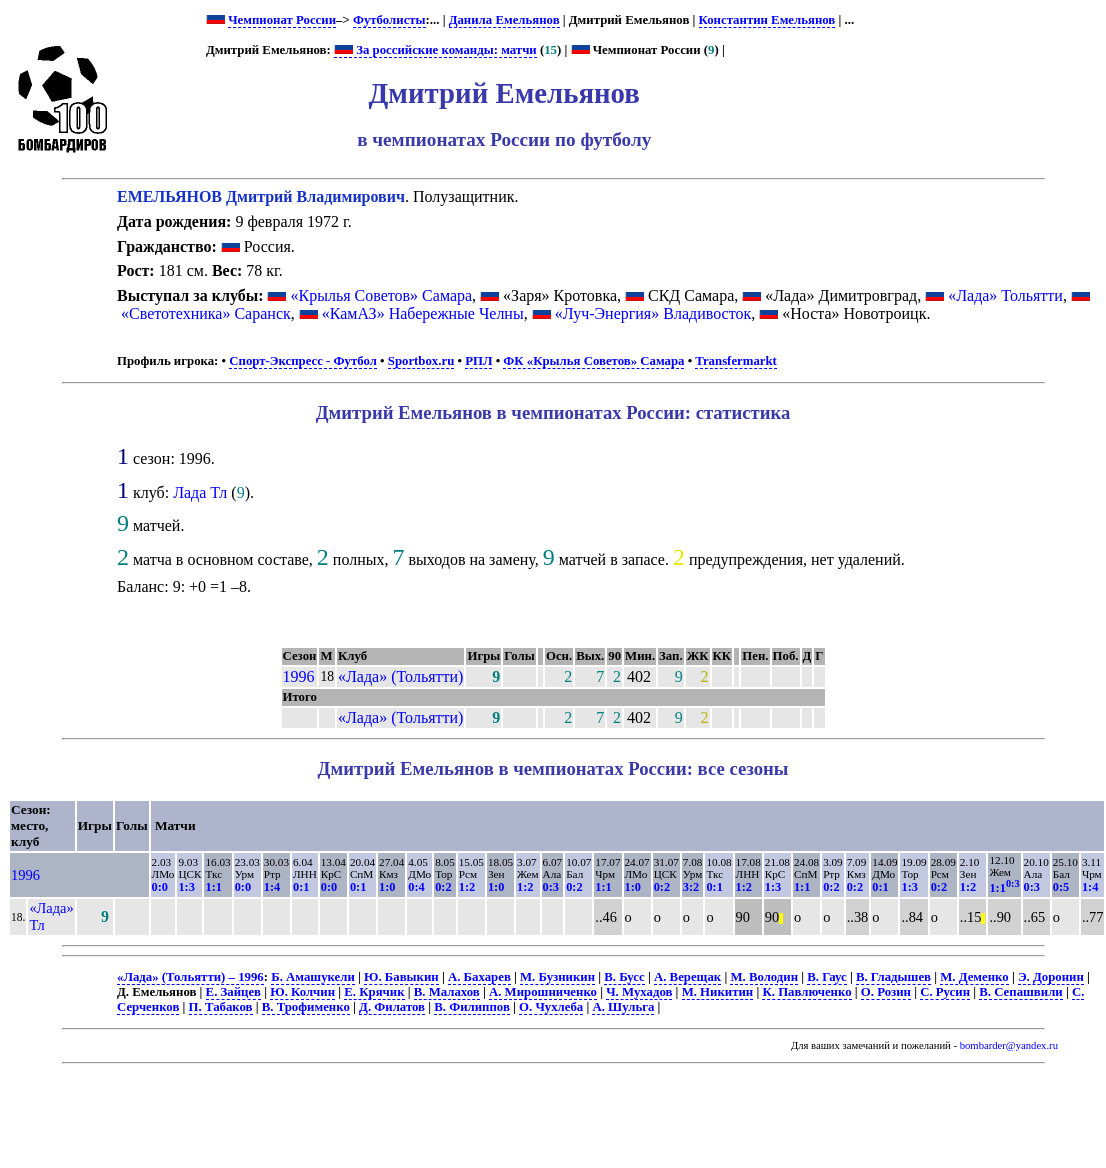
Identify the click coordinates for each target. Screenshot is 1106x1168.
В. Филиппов (472, 1007)
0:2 (443, 887)
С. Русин (945, 992)
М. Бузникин (557, 977)
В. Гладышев (893, 977)
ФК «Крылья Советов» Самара (593, 361)
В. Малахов (447, 992)
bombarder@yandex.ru (1009, 1045)
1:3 (186, 887)
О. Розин (886, 992)
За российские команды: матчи (435, 50)
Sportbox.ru (421, 361)
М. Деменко (974, 977)
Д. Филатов (392, 1007)
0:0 (160, 887)
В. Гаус (826, 977)
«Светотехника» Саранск (206, 313)
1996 (299, 676)
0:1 (301, 887)
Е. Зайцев (233, 992)
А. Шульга (623, 1007)
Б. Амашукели (313, 977)
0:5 (1061, 887)
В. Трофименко (306, 1007)
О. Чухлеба (551, 1007)
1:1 (213, 887)
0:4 (416, 887)
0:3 (551, 887)
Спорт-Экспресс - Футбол (303, 361)
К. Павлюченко (806, 992)
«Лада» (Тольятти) (400, 676)
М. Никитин (718, 992)
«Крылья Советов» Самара (381, 295)
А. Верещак (687, 977)
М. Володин (764, 977)
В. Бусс (624, 977)
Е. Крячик (374, 992)
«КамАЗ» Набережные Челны (423, 313)
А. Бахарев (479, 977)
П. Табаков (221, 1007)
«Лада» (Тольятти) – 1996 (190, 977)
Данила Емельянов (504, 20)
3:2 (691, 887)
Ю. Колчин (302, 992)
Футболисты (389, 20)
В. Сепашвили (1020, 992)
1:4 (272, 887)
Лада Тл (200, 492)
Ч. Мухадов (639, 992)
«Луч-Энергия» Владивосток (653, 313)
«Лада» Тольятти (1005, 295)
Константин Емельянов (767, 20)
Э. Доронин (1051, 977)
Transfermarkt (736, 361)
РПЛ (478, 361)
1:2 (467, 887)
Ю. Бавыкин (401, 977)
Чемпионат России (282, 20)
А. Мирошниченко (543, 992)
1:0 (387, 887)
